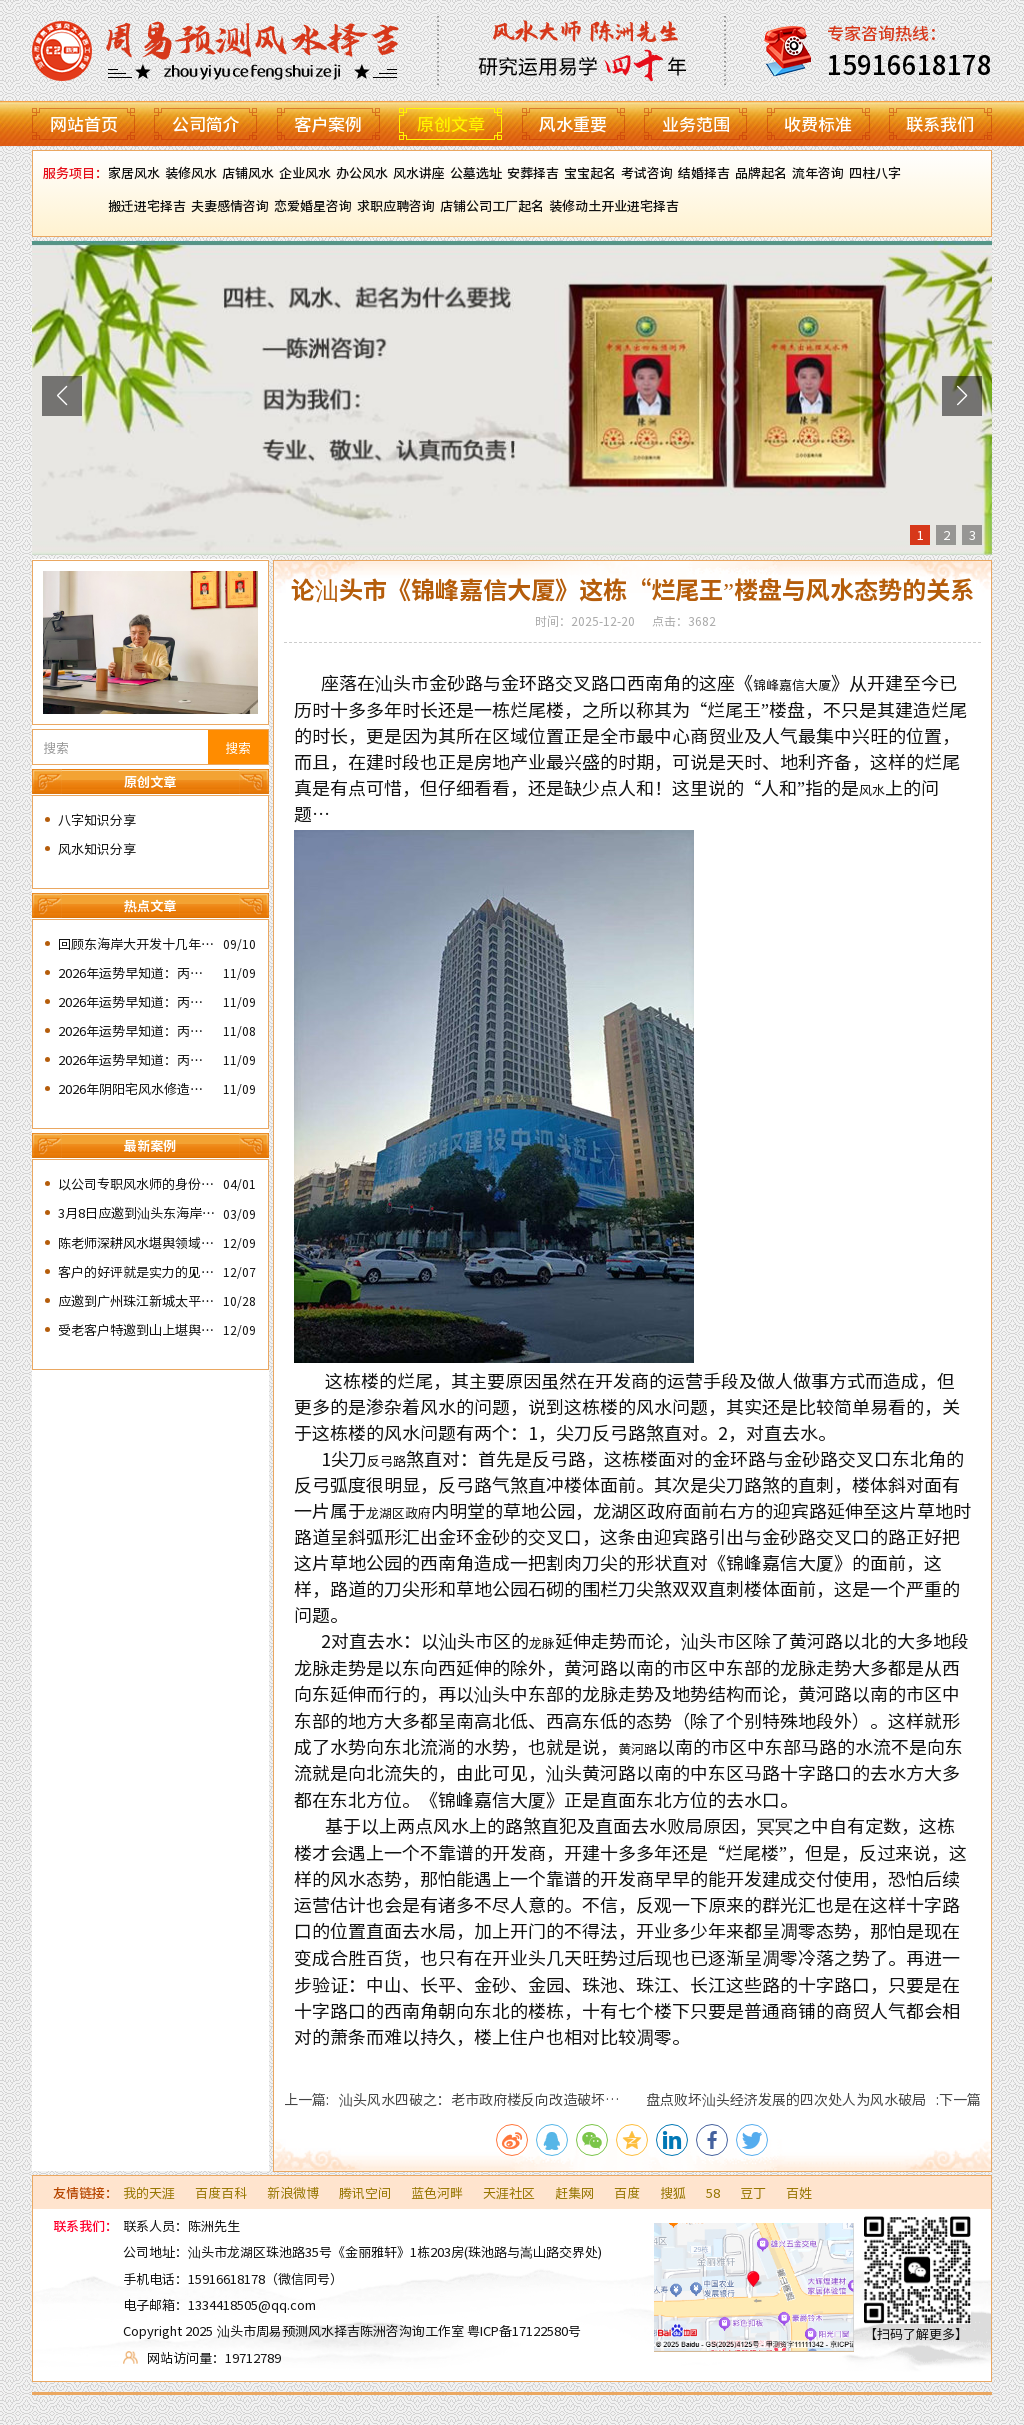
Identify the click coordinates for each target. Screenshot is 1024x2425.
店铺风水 (248, 172)
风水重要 (573, 123)
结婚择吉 (704, 172)
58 (713, 2192)
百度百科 (221, 2192)
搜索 (238, 747)
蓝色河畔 (437, 2192)
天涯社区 (509, 2192)
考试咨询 (647, 172)
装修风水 (191, 172)
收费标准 (818, 123)
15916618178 (226, 2278)
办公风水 (362, 172)
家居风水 (134, 172)
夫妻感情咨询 (230, 205)
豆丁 (753, 2192)
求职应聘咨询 (396, 205)
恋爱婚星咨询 (313, 205)
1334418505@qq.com (252, 2304)
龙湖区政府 (398, 1512)
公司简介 (206, 123)
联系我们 (940, 123)
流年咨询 (818, 172)
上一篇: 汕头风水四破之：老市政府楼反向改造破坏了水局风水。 (452, 2099)
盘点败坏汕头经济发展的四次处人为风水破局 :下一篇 (814, 2099)
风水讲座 (419, 172)
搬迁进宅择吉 (147, 205)
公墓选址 (476, 172)
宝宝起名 (590, 172)
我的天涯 (149, 2192)
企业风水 (305, 172)
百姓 (799, 2192)
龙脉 (542, 1642)
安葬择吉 (533, 172)
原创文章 (451, 123)
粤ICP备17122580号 (524, 2330)
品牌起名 (761, 172)
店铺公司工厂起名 (492, 205)
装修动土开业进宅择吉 (614, 205)
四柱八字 (875, 172)
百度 (627, 2192)
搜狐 (673, 2192)
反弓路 (386, 1460)
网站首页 (84, 123)
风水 (872, 789)
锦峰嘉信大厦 (792, 684)
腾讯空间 (365, 2192)
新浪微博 (293, 2192)
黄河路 (637, 1748)
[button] (62, 396)
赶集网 (574, 2192)
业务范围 (696, 123)
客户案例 (328, 123)
